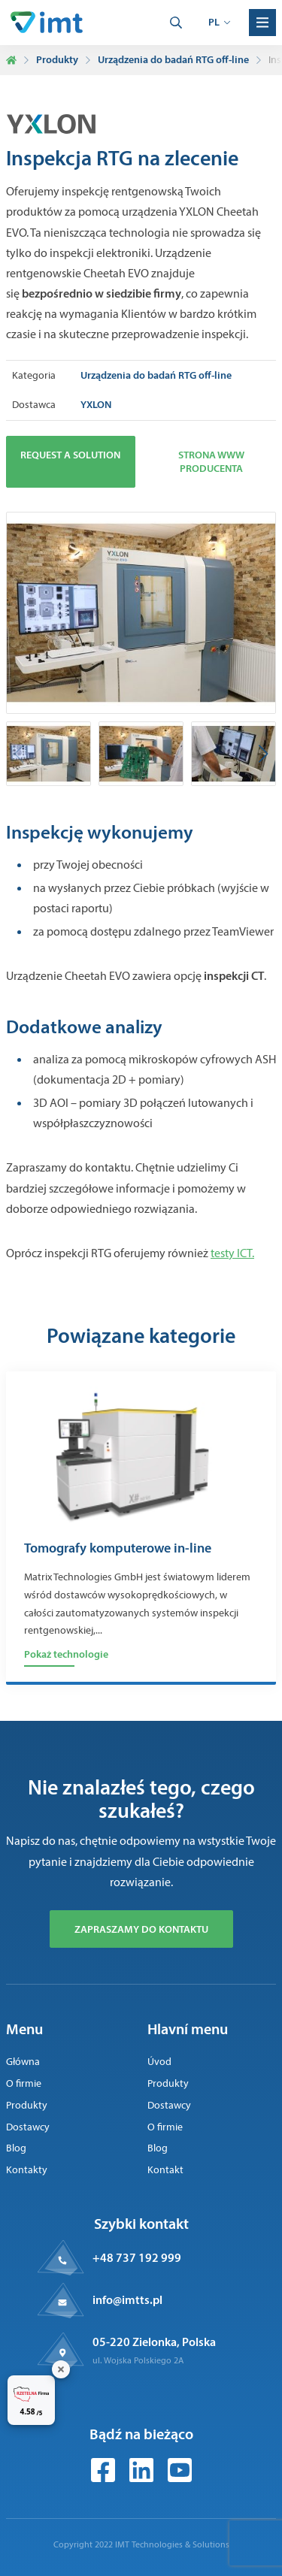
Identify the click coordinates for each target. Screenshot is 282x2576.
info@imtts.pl (127, 2299)
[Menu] (262, 22)
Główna (23, 2061)
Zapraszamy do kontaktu (141, 1929)
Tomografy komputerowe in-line (117, 1548)
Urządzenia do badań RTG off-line (173, 59)
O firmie (23, 2083)
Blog (16, 2148)
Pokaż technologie (66, 1654)
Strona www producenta (211, 461)
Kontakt (165, 2169)
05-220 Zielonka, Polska (154, 2341)
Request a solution (70, 454)
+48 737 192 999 (136, 2257)
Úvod (159, 2061)
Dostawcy (28, 2127)
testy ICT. (232, 1253)
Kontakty (26, 2169)
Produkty (57, 59)
